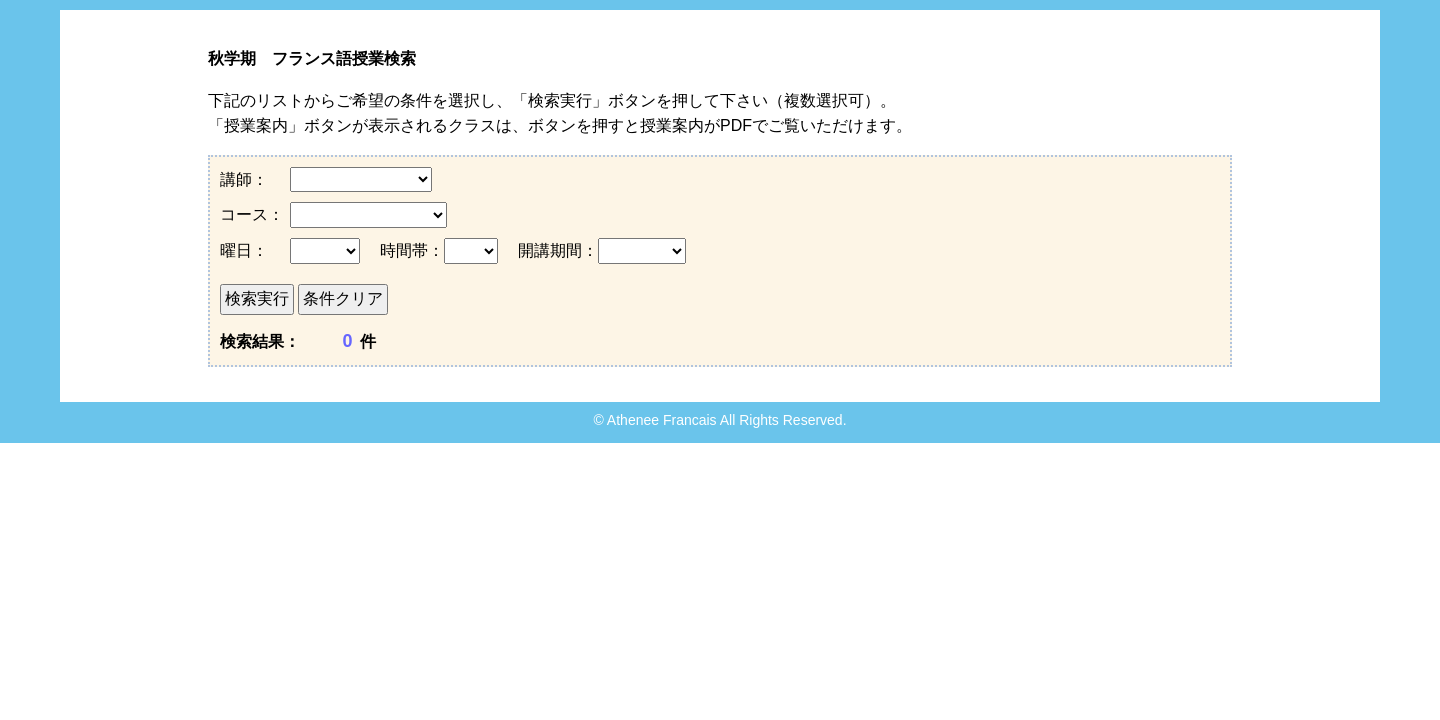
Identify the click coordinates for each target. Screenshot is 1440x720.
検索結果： (260, 341)
